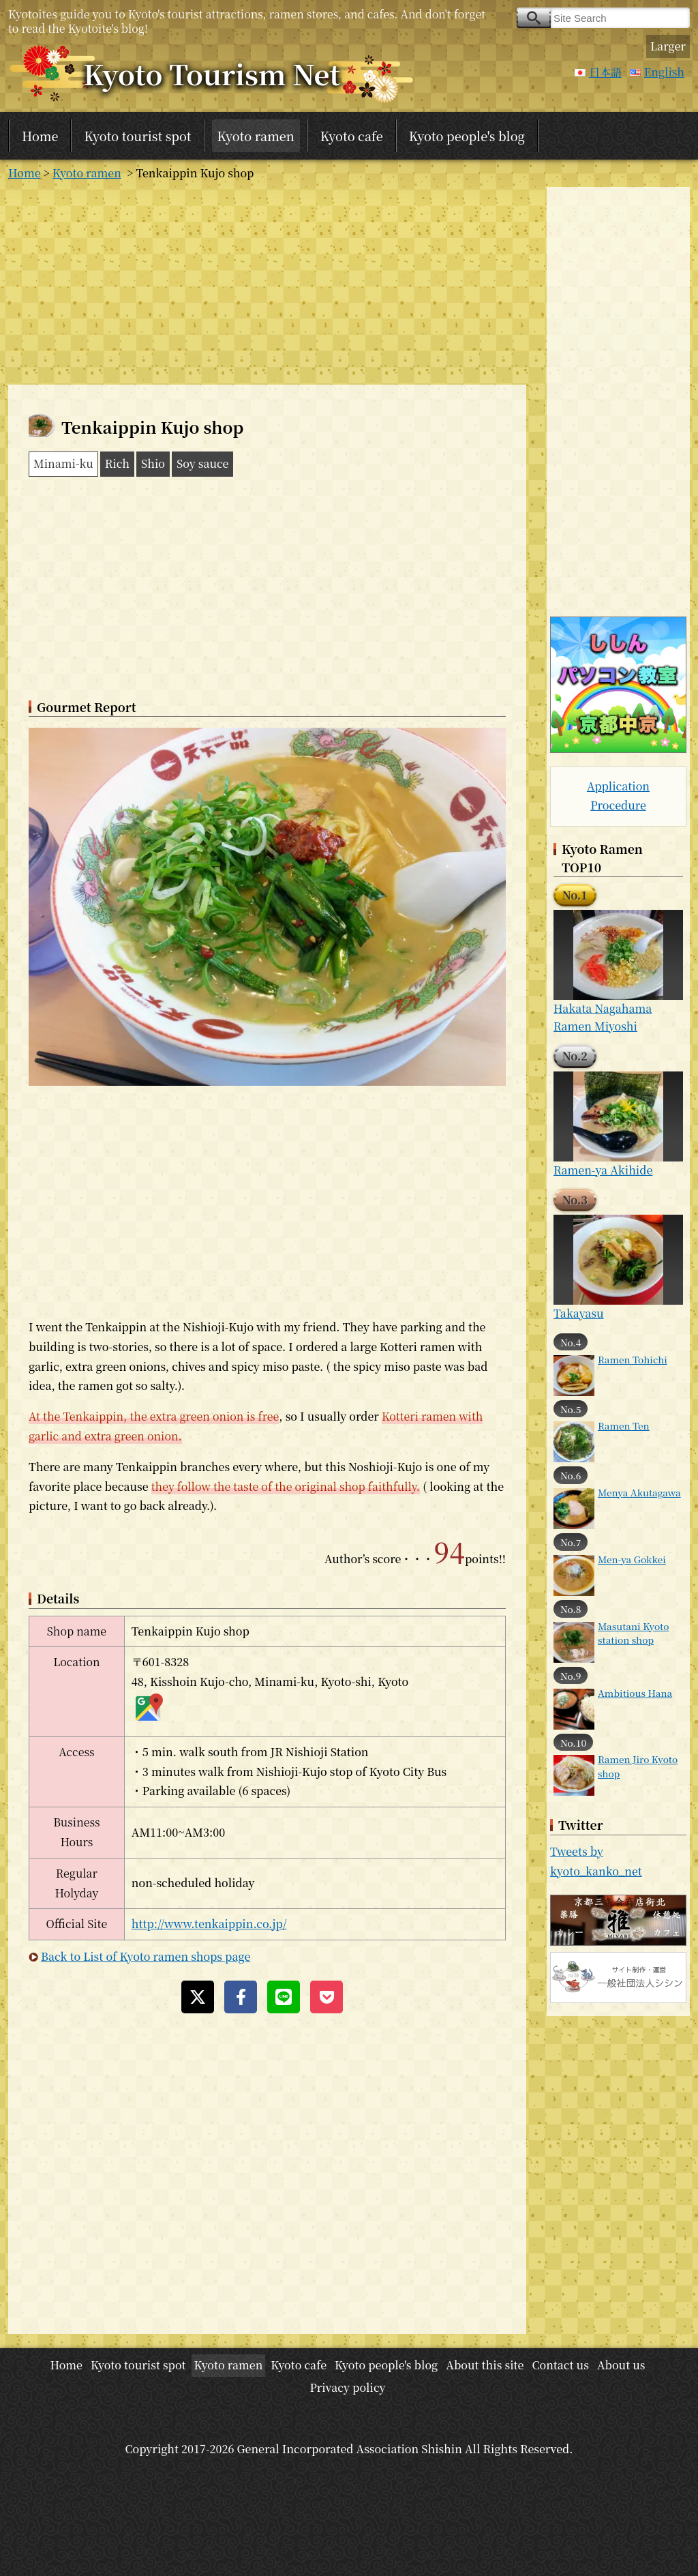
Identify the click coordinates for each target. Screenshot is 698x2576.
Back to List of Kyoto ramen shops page (145, 1956)
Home (40, 136)
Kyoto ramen (255, 136)
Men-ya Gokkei (632, 1559)
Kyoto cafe (351, 136)
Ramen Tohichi (632, 1359)
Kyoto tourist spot (137, 136)
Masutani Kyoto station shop (633, 1632)
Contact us (560, 2365)
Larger (668, 46)
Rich (117, 463)
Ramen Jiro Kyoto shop (638, 1765)
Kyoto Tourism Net (211, 73)
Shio (153, 463)
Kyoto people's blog (467, 136)
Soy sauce (203, 463)
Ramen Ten (624, 1425)
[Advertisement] (267, 282)
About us (621, 2365)
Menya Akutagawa (639, 1492)
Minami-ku (63, 463)
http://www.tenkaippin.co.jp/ (209, 1923)
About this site (485, 2365)
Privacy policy (347, 2387)
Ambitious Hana (635, 1693)
